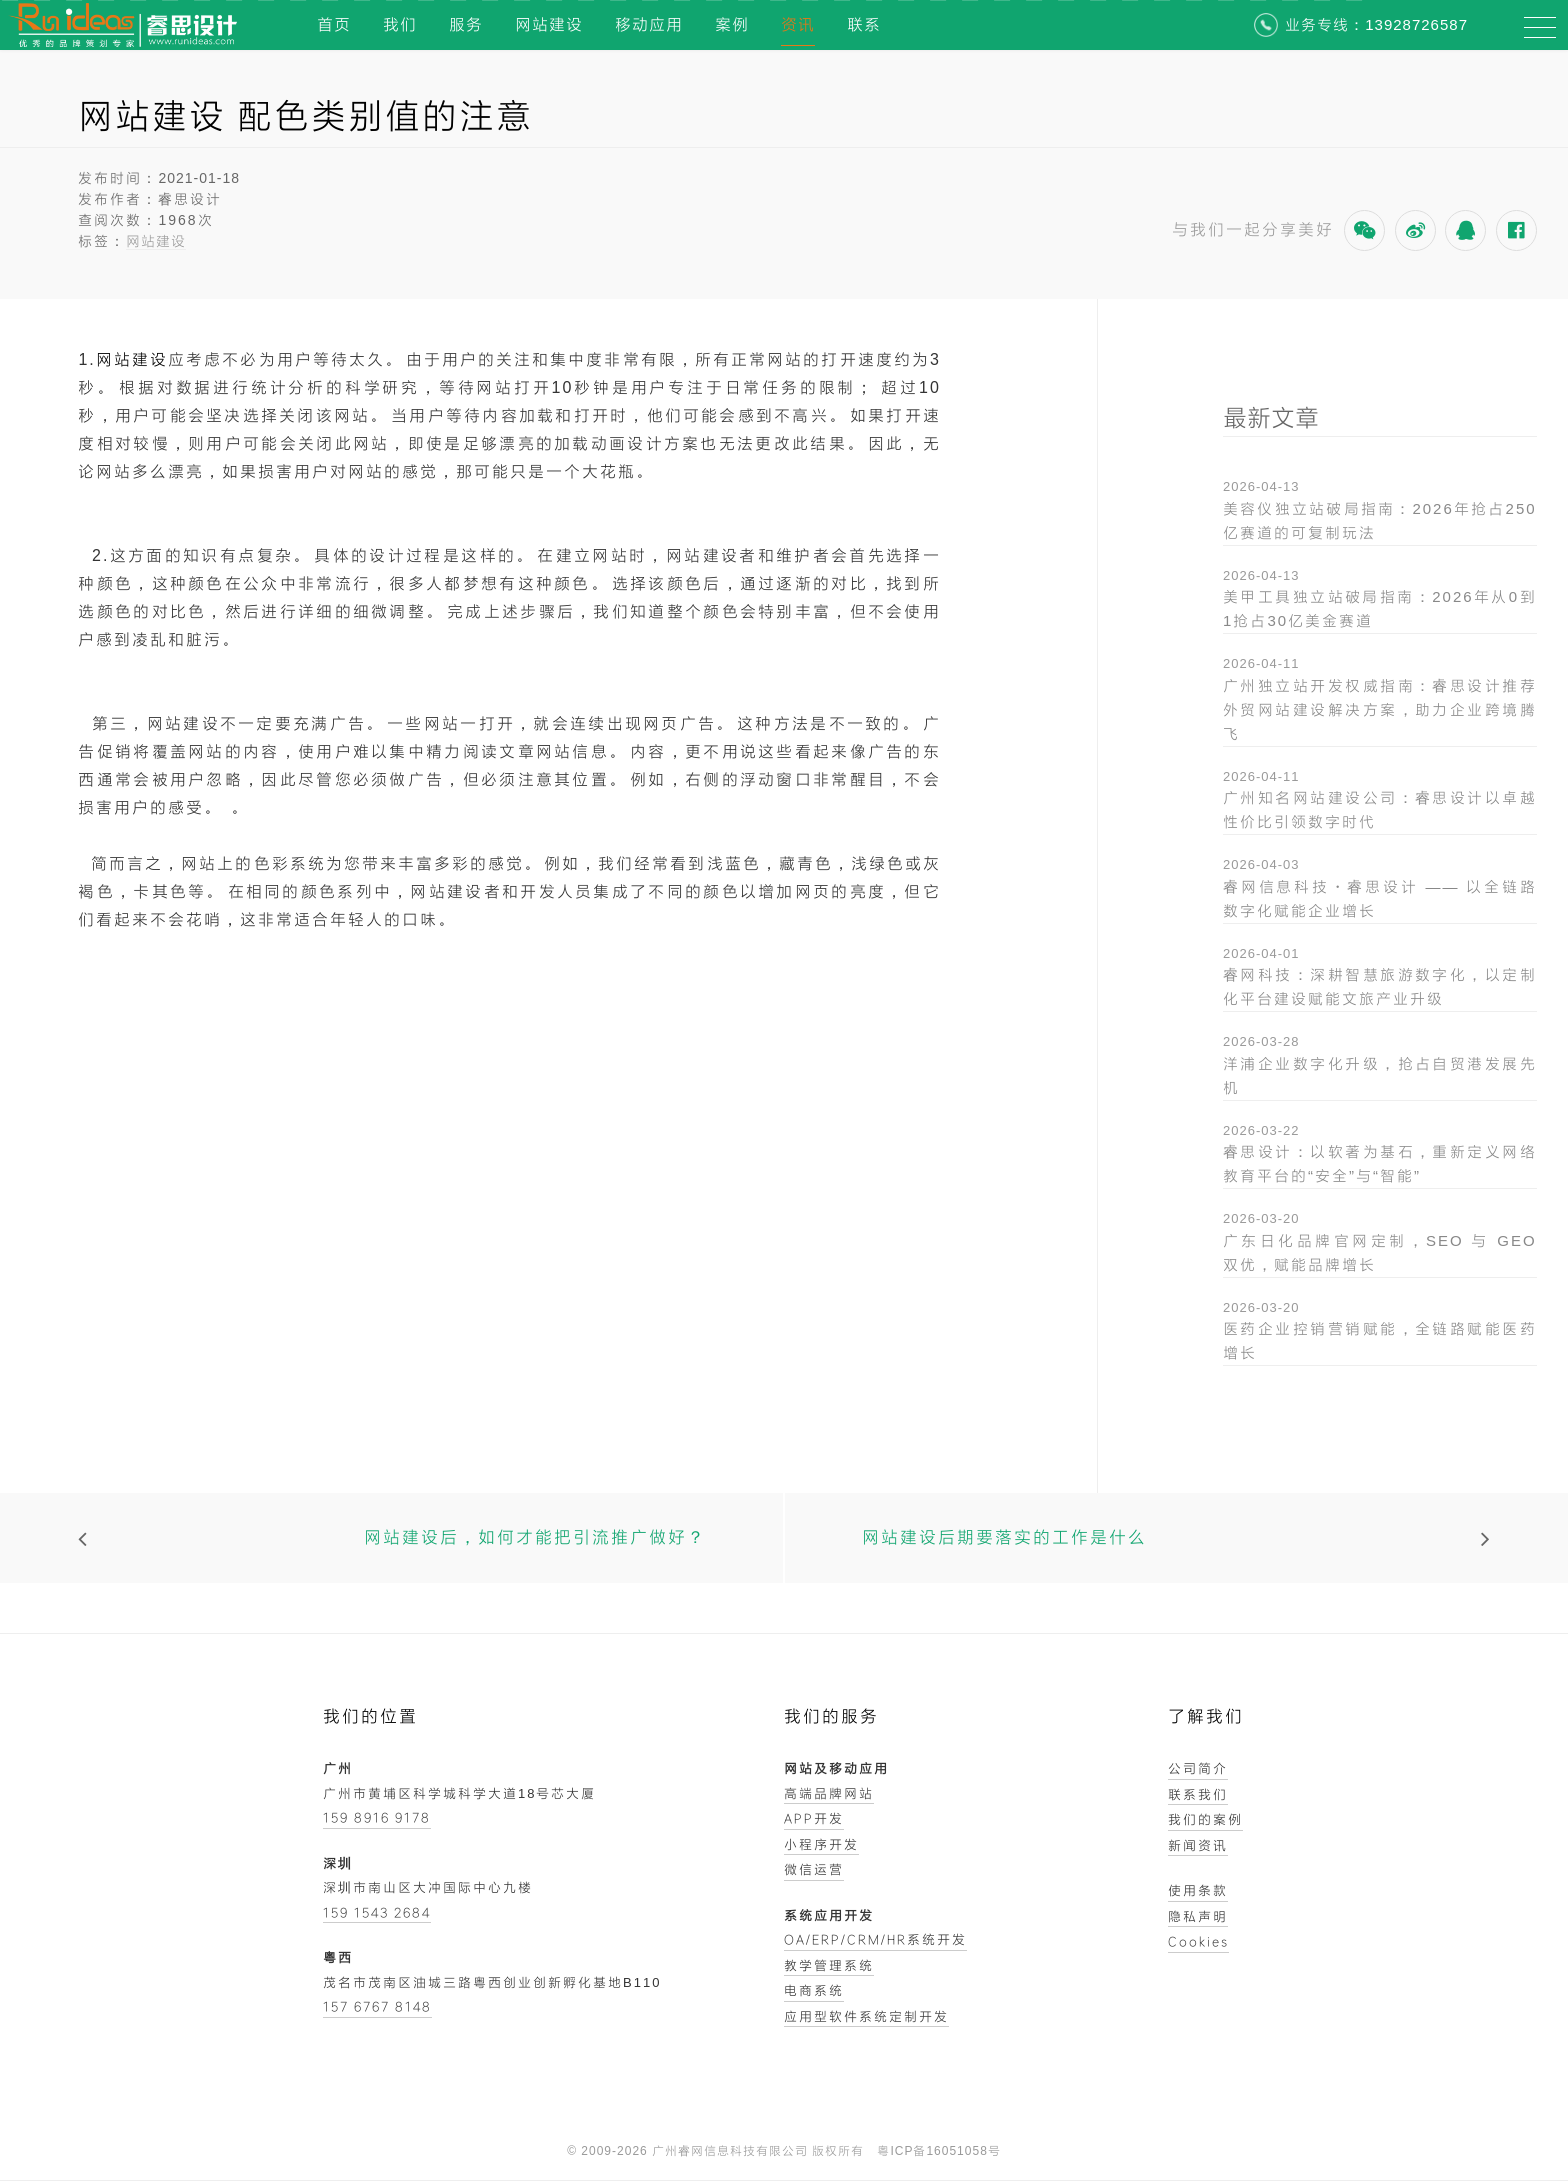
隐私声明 (1198, 1916)
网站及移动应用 (836, 1768)
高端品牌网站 (829, 1793)
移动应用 (649, 24)
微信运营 (814, 1869)
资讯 (798, 24)
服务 (466, 24)
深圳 (338, 1863)
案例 (732, 24)
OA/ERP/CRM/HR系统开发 (875, 1939)
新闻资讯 (1198, 1845)
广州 (338, 1768)
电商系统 (814, 1990)
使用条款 (1198, 1890)
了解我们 (1206, 1716)
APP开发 (814, 1818)
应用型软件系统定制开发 (866, 2016)
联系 (864, 24)
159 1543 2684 (377, 1912)
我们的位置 (370, 1716)
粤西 (338, 1957)
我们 (400, 24)
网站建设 (549, 24)
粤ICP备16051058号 (938, 2151)
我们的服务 (831, 1716)
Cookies (1198, 1941)
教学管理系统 (829, 1965)
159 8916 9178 (377, 1817)
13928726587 (1416, 24)
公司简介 (1198, 1768)
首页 (334, 24)
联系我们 (1198, 1794)
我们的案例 (1205, 1819)
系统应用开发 (829, 1915)
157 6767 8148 (377, 2006)
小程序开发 (821, 1844)
